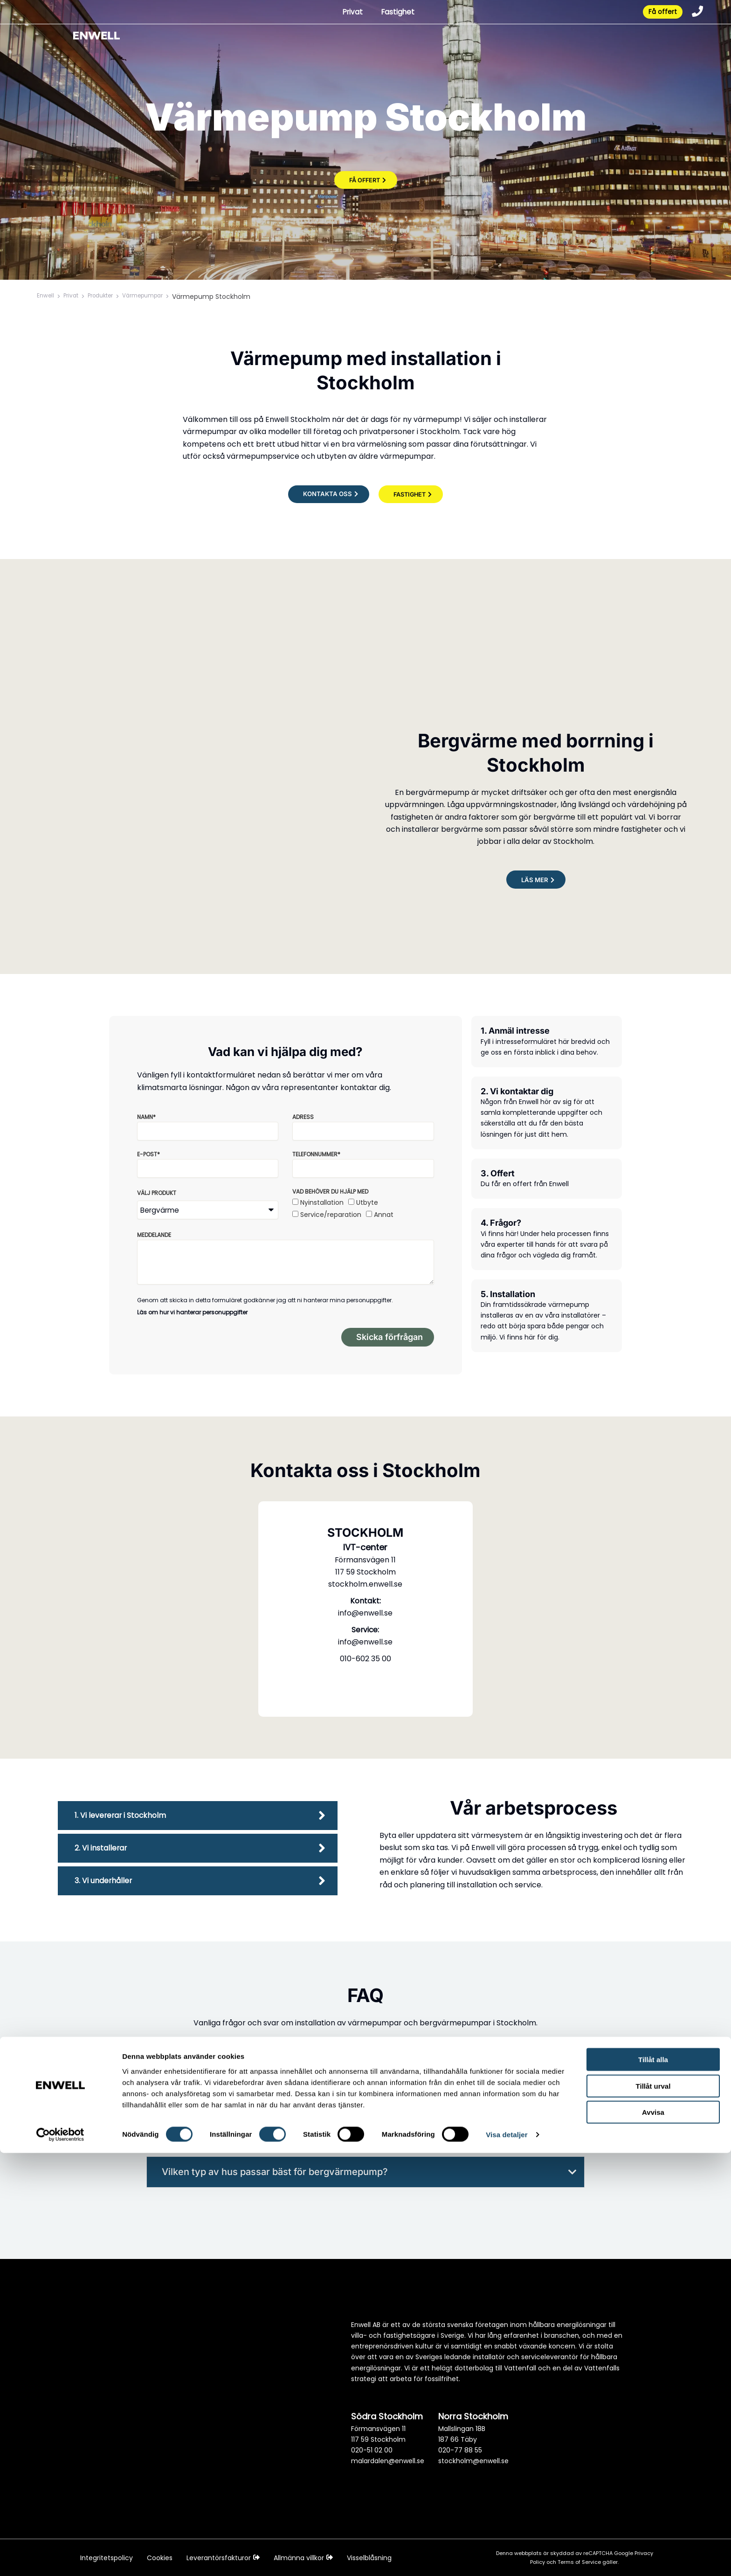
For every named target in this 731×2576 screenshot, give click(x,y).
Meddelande (154, 1235)
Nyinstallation (322, 1203)
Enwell (46, 296)
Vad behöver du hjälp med (330, 1192)
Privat (346, 13)
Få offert (658, 13)
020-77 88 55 (460, 2450)
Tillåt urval (653, 2509)
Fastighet (392, 13)
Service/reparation (330, 1215)
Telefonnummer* (316, 1155)
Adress (303, 1117)
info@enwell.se (365, 1619)
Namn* (146, 1117)
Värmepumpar (158, 296)
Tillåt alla (653, 2482)
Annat (383, 1215)
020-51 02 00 (372, 2450)
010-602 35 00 (365, 1665)
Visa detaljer (506, 2558)
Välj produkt (156, 1193)
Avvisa (653, 2535)
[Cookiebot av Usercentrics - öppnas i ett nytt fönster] (60, 2558)
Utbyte (367, 1203)
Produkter (108, 296)
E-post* (148, 1155)
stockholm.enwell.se (365, 1589)
